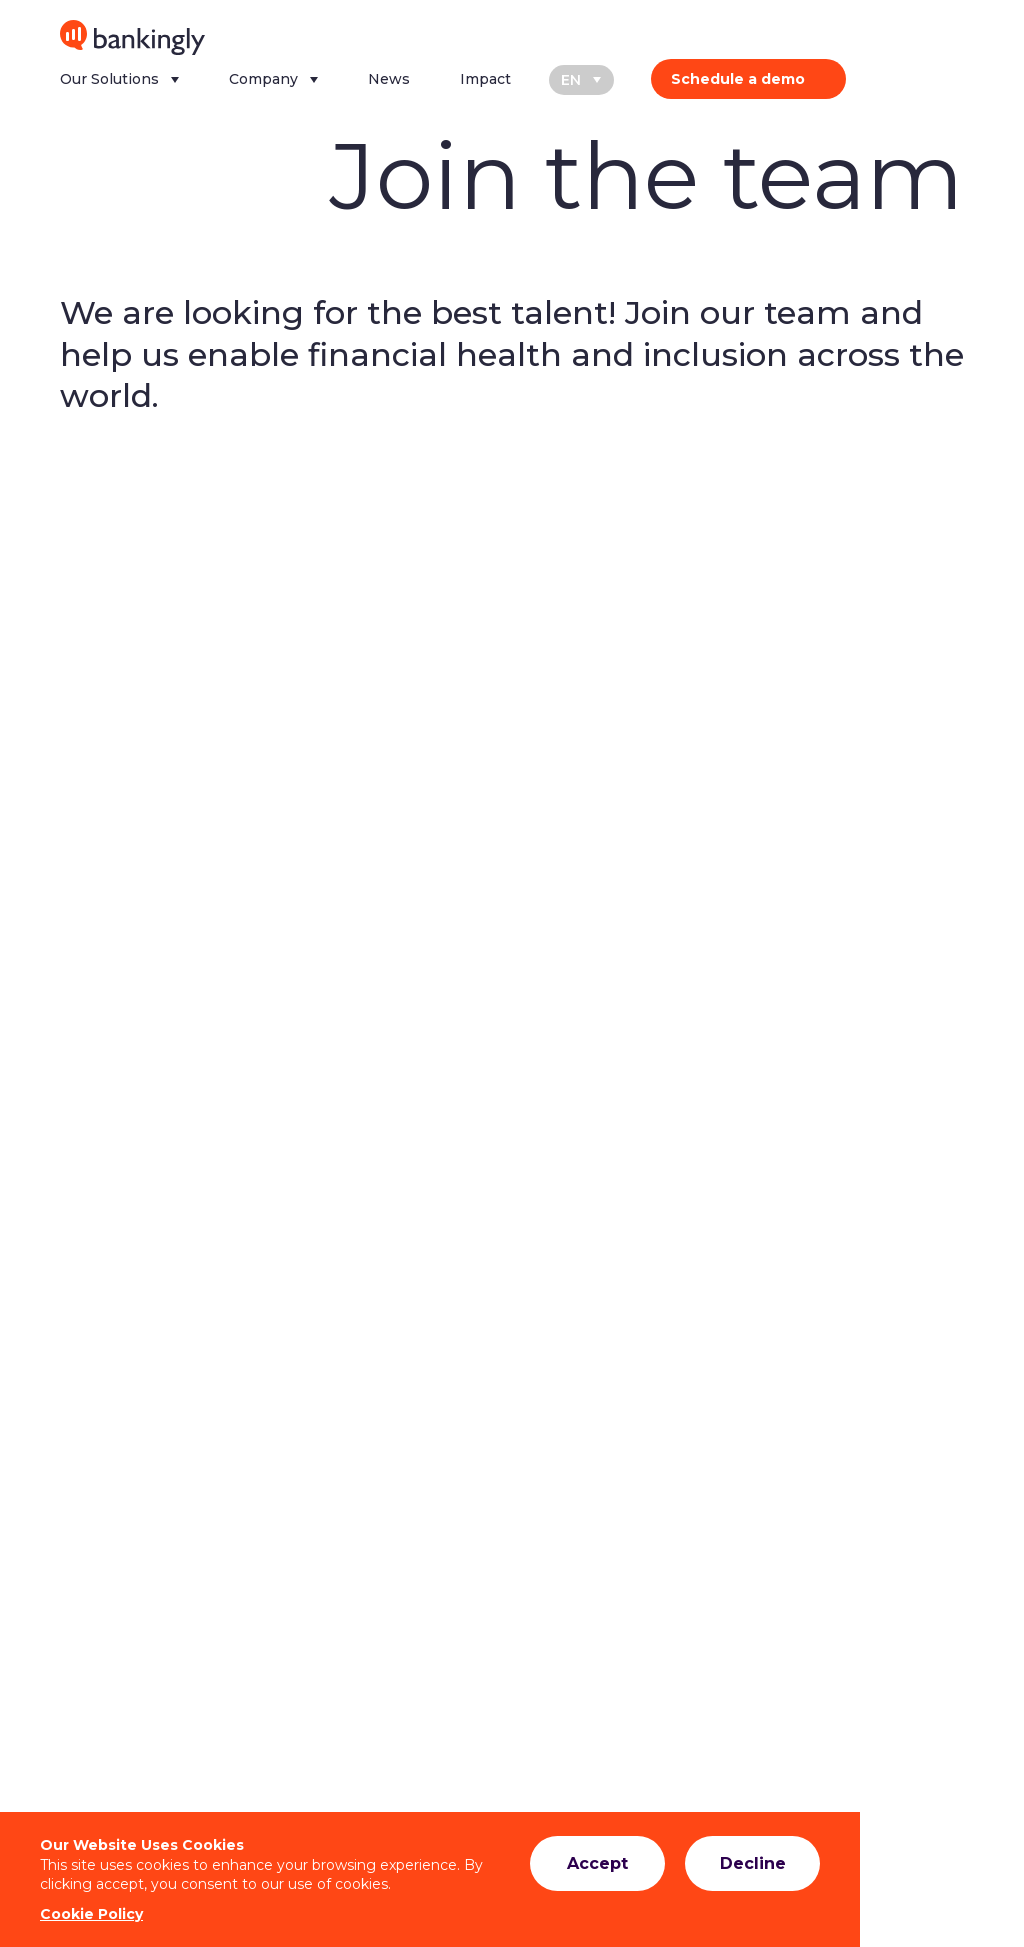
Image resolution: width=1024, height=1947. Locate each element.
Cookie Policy (91, 1914)
